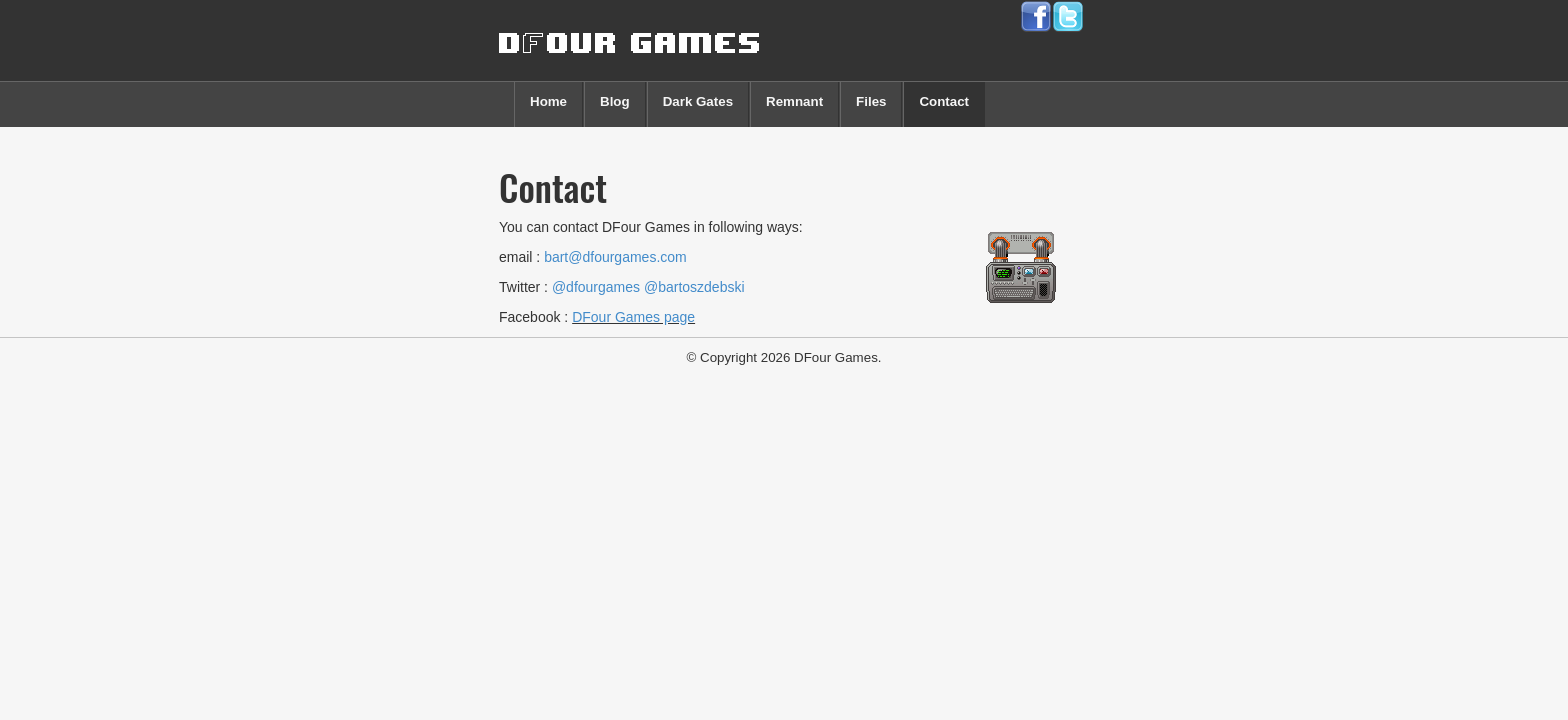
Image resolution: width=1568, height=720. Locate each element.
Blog (615, 101)
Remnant (794, 101)
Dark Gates (698, 101)
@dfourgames (596, 287)
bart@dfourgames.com (615, 257)
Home (548, 101)
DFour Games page (633, 317)
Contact (944, 101)
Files (871, 101)
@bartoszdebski (694, 287)
